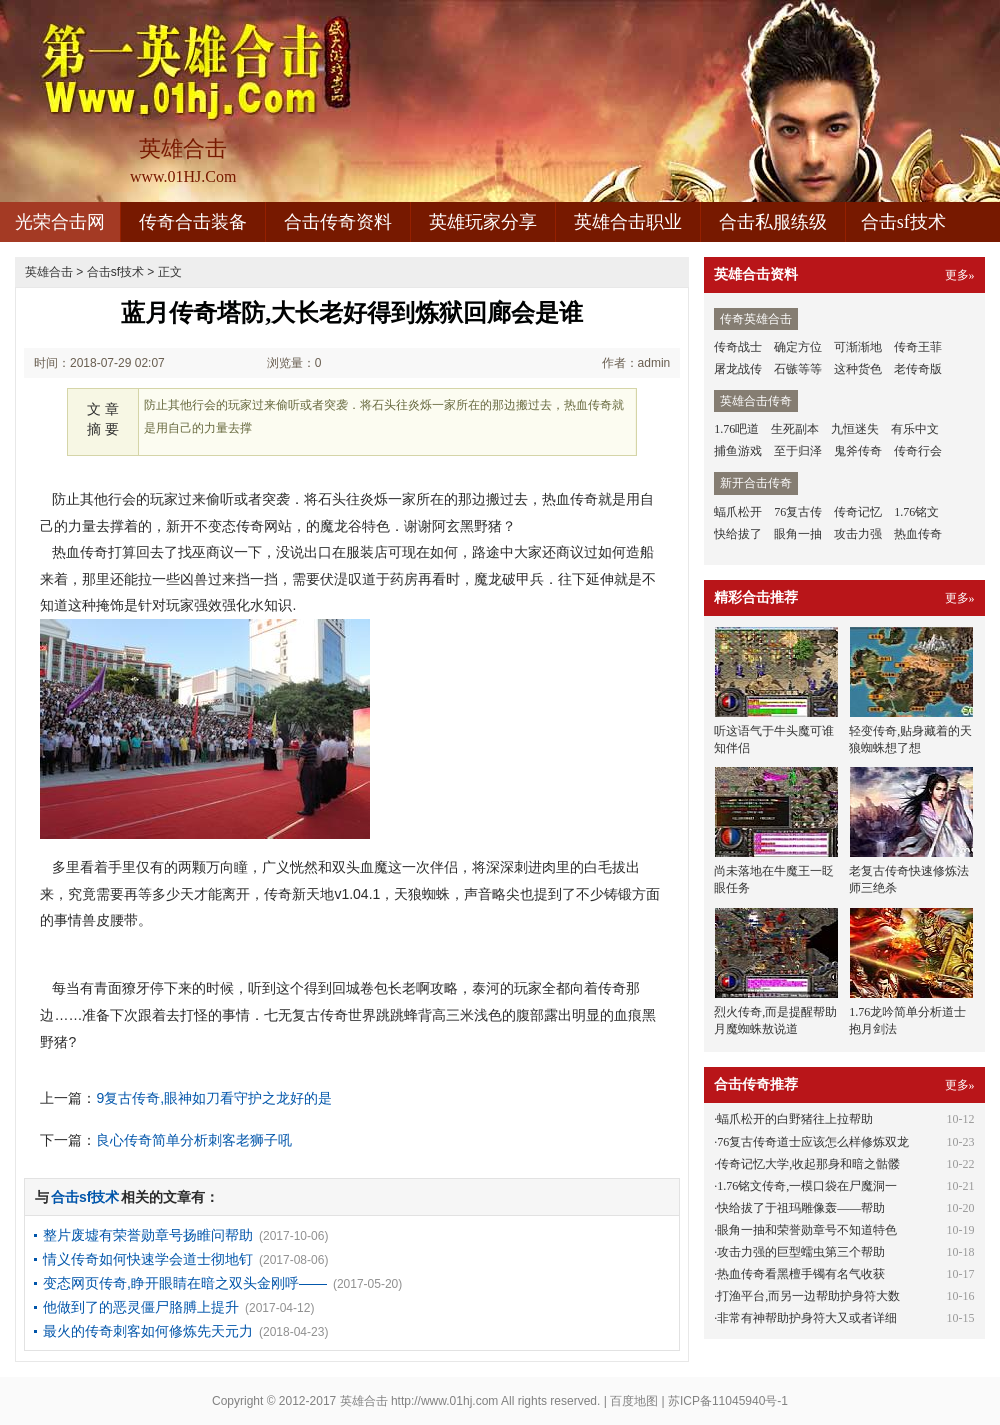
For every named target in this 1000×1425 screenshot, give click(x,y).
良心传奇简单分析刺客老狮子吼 (194, 1140)
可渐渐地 (858, 347)
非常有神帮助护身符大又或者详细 (807, 1318)
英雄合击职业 (628, 222)
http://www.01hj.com (444, 1401)
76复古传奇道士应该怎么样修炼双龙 (813, 1142)
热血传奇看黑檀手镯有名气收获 (801, 1274)
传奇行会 (918, 451)
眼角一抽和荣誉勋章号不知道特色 (807, 1230)
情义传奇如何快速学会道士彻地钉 (148, 1259)
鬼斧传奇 (858, 451)
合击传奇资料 (338, 222)
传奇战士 (738, 347)
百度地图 (634, 1401)
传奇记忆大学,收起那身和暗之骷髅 (808, 1164)
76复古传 (798, 512)
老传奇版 (918, 369)
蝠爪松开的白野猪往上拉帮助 (795, 1119)
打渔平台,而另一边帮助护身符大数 (808, 1296)
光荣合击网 (60, 222)
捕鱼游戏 (738, 451)
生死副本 (795, 429)
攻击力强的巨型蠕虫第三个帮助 (801, 1252)
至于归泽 (798, 451)
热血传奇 (918, 534)
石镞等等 (798, 369)
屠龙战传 (738, 369)
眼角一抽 (798, 534)
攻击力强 (858, 534)
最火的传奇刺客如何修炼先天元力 (148, 1331)
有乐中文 (915, 429)
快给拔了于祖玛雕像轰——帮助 (801, 1208)
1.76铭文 (916, 512)
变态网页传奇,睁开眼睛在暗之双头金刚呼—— (185, 1283)
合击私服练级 (773, 222)
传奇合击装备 (193, 222)
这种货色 (858, 369)
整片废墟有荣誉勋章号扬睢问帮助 (148, 1235)
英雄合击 (49, 272)
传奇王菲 (918, 347)
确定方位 (798, 347)
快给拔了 (738, 534)
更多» (960, 275)
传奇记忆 (858, 512)
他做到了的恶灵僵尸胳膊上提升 (141, 1307)
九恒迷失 (855, 429)
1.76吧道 (736, 429)
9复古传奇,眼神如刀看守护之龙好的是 (214, 1098)
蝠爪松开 (738, 512)
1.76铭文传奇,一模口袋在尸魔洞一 (807, 1186)
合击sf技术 (903, 222)
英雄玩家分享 (483, 222)
